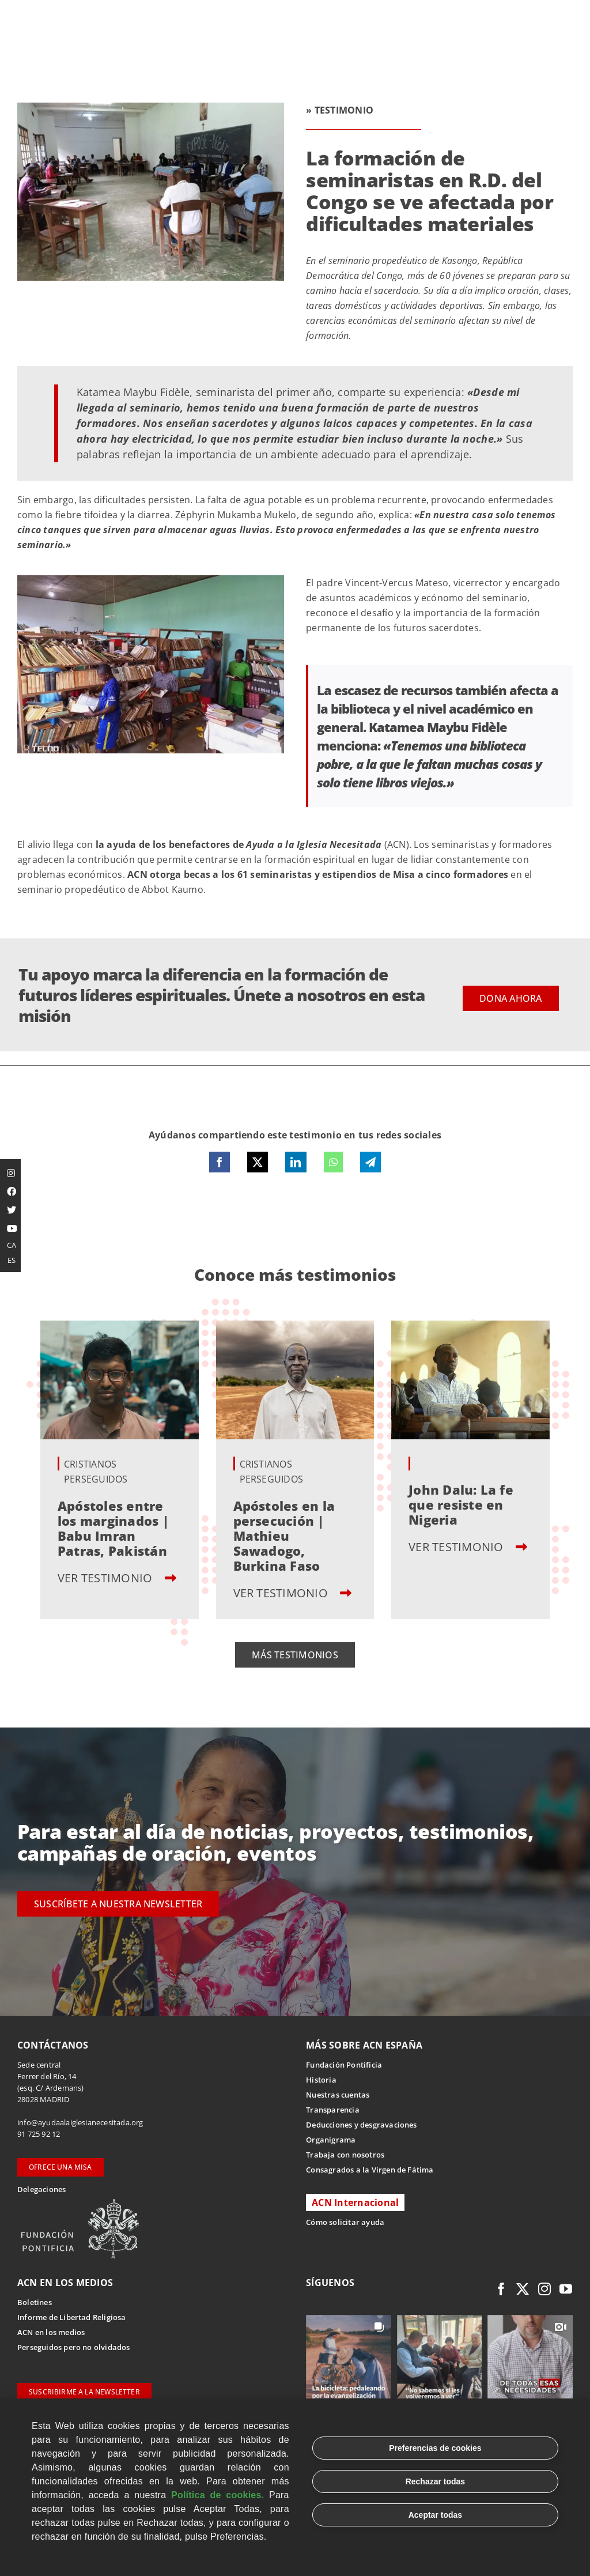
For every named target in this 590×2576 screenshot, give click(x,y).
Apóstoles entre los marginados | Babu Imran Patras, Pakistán (113, 1528)
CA (11, 1245)
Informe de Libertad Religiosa (71, 2317)
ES (11, 1260)
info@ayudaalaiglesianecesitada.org (80, 2122)
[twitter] (522, 2289)
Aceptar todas (435, 2515)
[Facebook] (219, 1162)
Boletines (34, 2302)
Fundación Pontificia (344, 2065)
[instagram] (544, 2289)
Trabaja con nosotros (345, 2154)
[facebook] (501, 2289)
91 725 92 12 (38, 2134)
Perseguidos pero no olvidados (73, 2347)
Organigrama (330, 2139)
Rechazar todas (435, 2481)
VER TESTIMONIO (117, 1578)
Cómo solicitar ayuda (345, 2222)
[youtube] (565, 2289)
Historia (321, 2080)
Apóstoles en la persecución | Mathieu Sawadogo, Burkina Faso (284, 1535)
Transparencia (333, 2109)
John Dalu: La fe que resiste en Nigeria (461, 1504)
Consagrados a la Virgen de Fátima (369, 2169)
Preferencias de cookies (435, 2448)
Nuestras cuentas (337, 2095)
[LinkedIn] (295, 1162)
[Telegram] (370, 1162)
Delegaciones (41, 2189)
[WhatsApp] (333, 1162)
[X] (257, 1162)
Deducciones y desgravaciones (361, 2124)
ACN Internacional (355, 2202)
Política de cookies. (217, 2495)
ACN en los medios (51, 2332)
